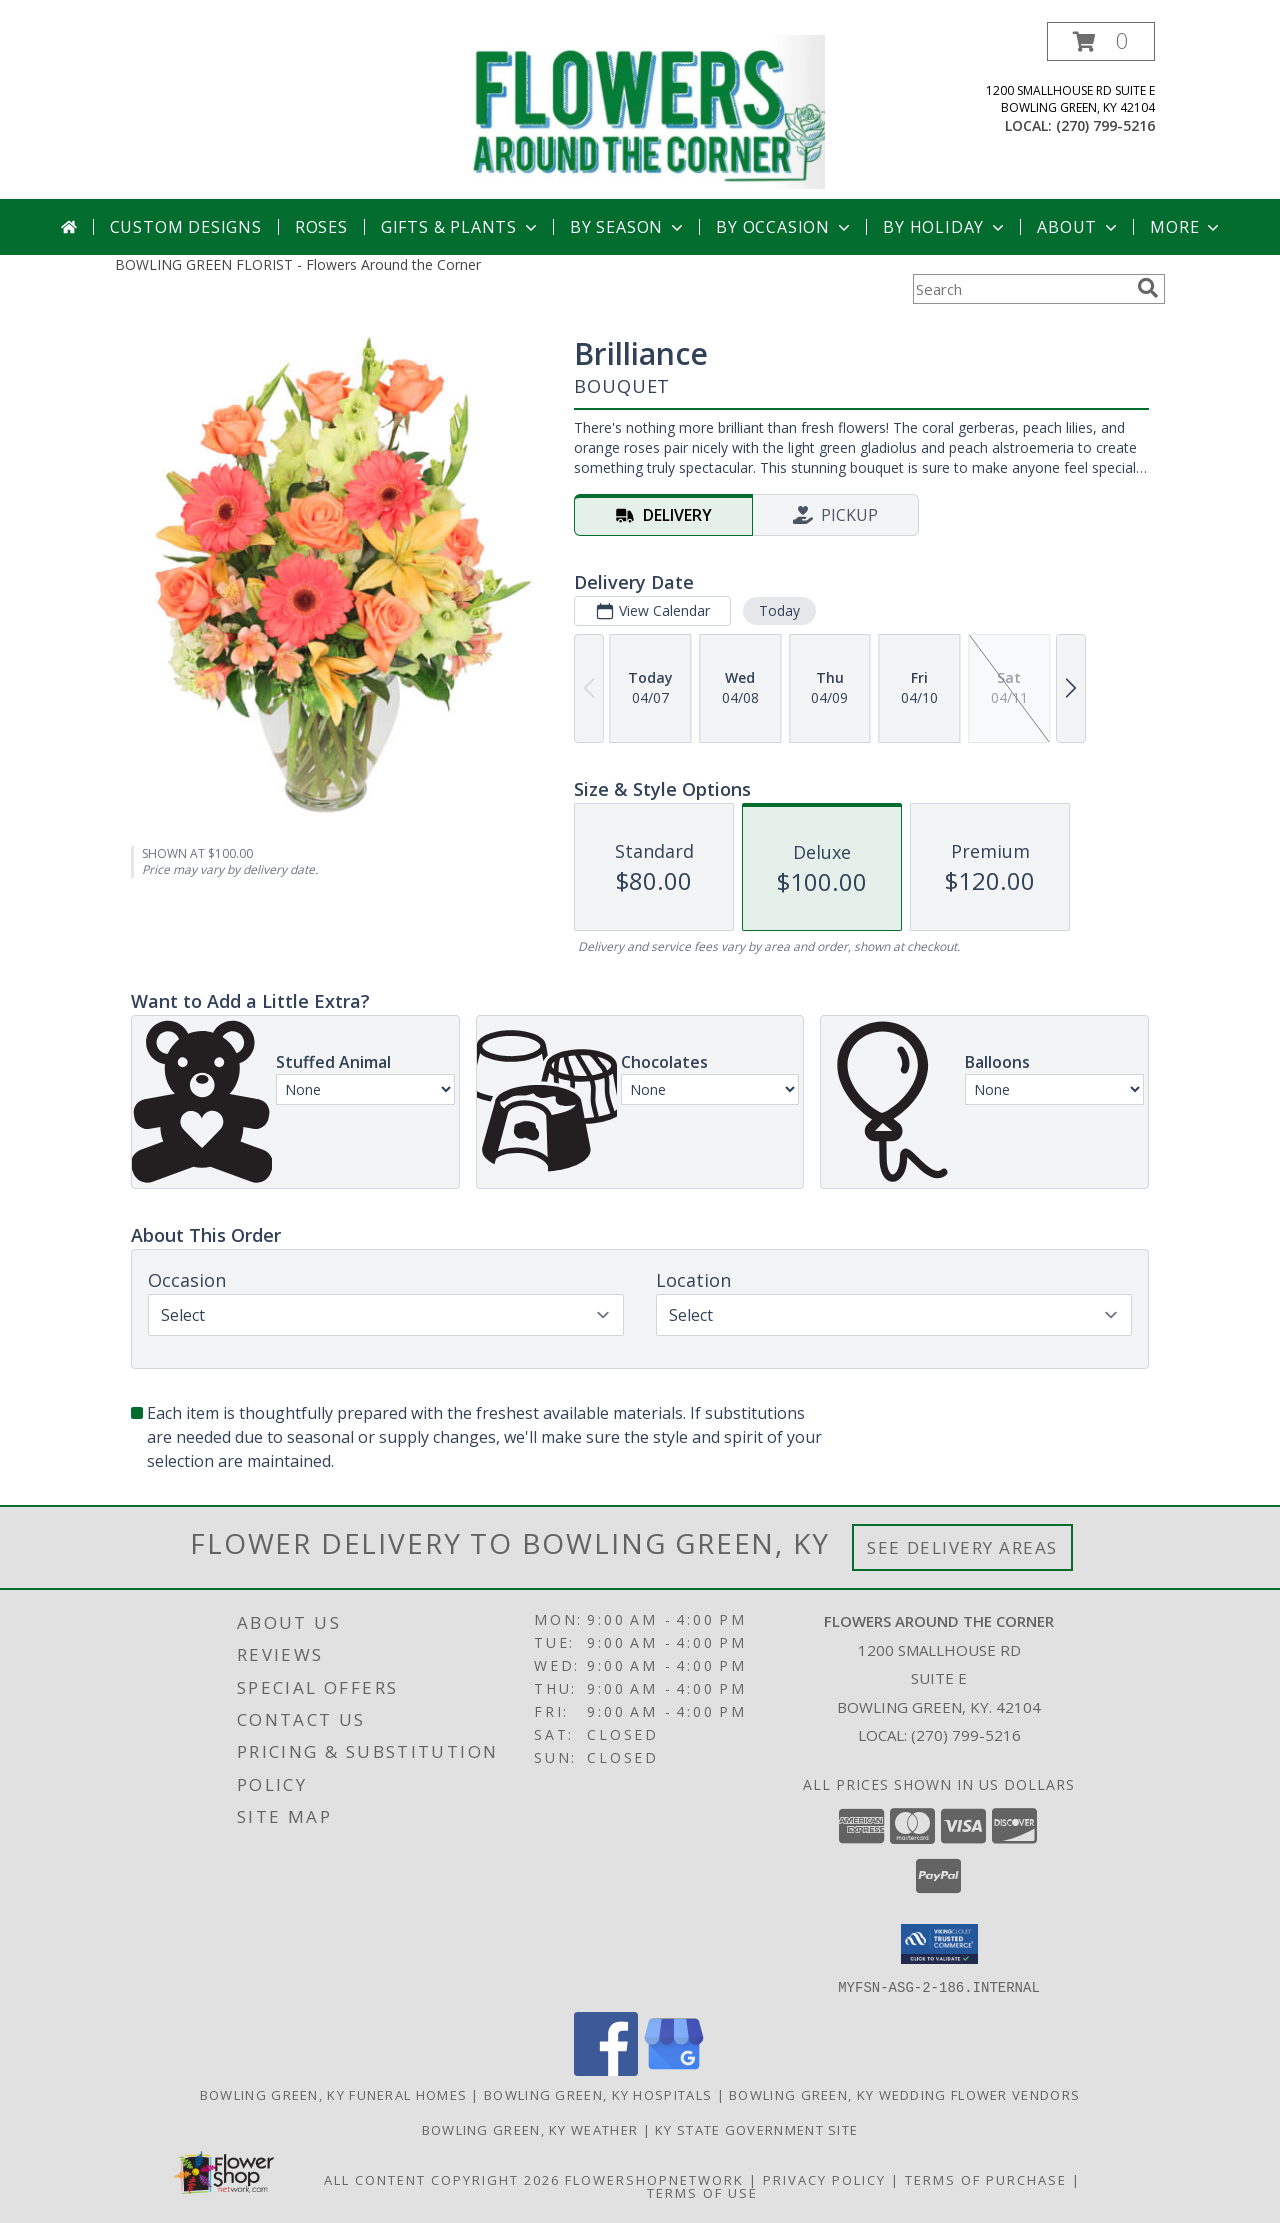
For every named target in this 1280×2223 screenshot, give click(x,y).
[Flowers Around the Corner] (647, 110)
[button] (1101, 41)
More (1186, 227)
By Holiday (945, 227)
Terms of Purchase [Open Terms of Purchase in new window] (986, 2179)
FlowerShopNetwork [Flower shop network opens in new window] (654, 2179)
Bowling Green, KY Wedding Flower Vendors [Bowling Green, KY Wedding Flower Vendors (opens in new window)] (904, 2094)
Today (779, 610)
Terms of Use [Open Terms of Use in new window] (702, 2192)
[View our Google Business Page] (674, 2069)
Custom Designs (186, 227)
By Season (628, 227)
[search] (1148, 288)
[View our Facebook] (606, 2069)
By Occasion (785, 227)
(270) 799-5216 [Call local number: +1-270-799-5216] (1105, 125)
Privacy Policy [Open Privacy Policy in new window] (824, 2179)
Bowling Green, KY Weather (530, 2129)
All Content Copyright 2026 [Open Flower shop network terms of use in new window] (442, 2179)
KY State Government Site (756, 2129)
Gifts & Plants (461, 227)
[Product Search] (1021, 289)
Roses (321, 227)
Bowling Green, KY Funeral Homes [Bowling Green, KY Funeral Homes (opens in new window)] (333, 2094)
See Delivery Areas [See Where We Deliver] (962, 1547)
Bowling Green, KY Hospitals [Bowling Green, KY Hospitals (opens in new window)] (598, 2094)
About (1079, 227)
